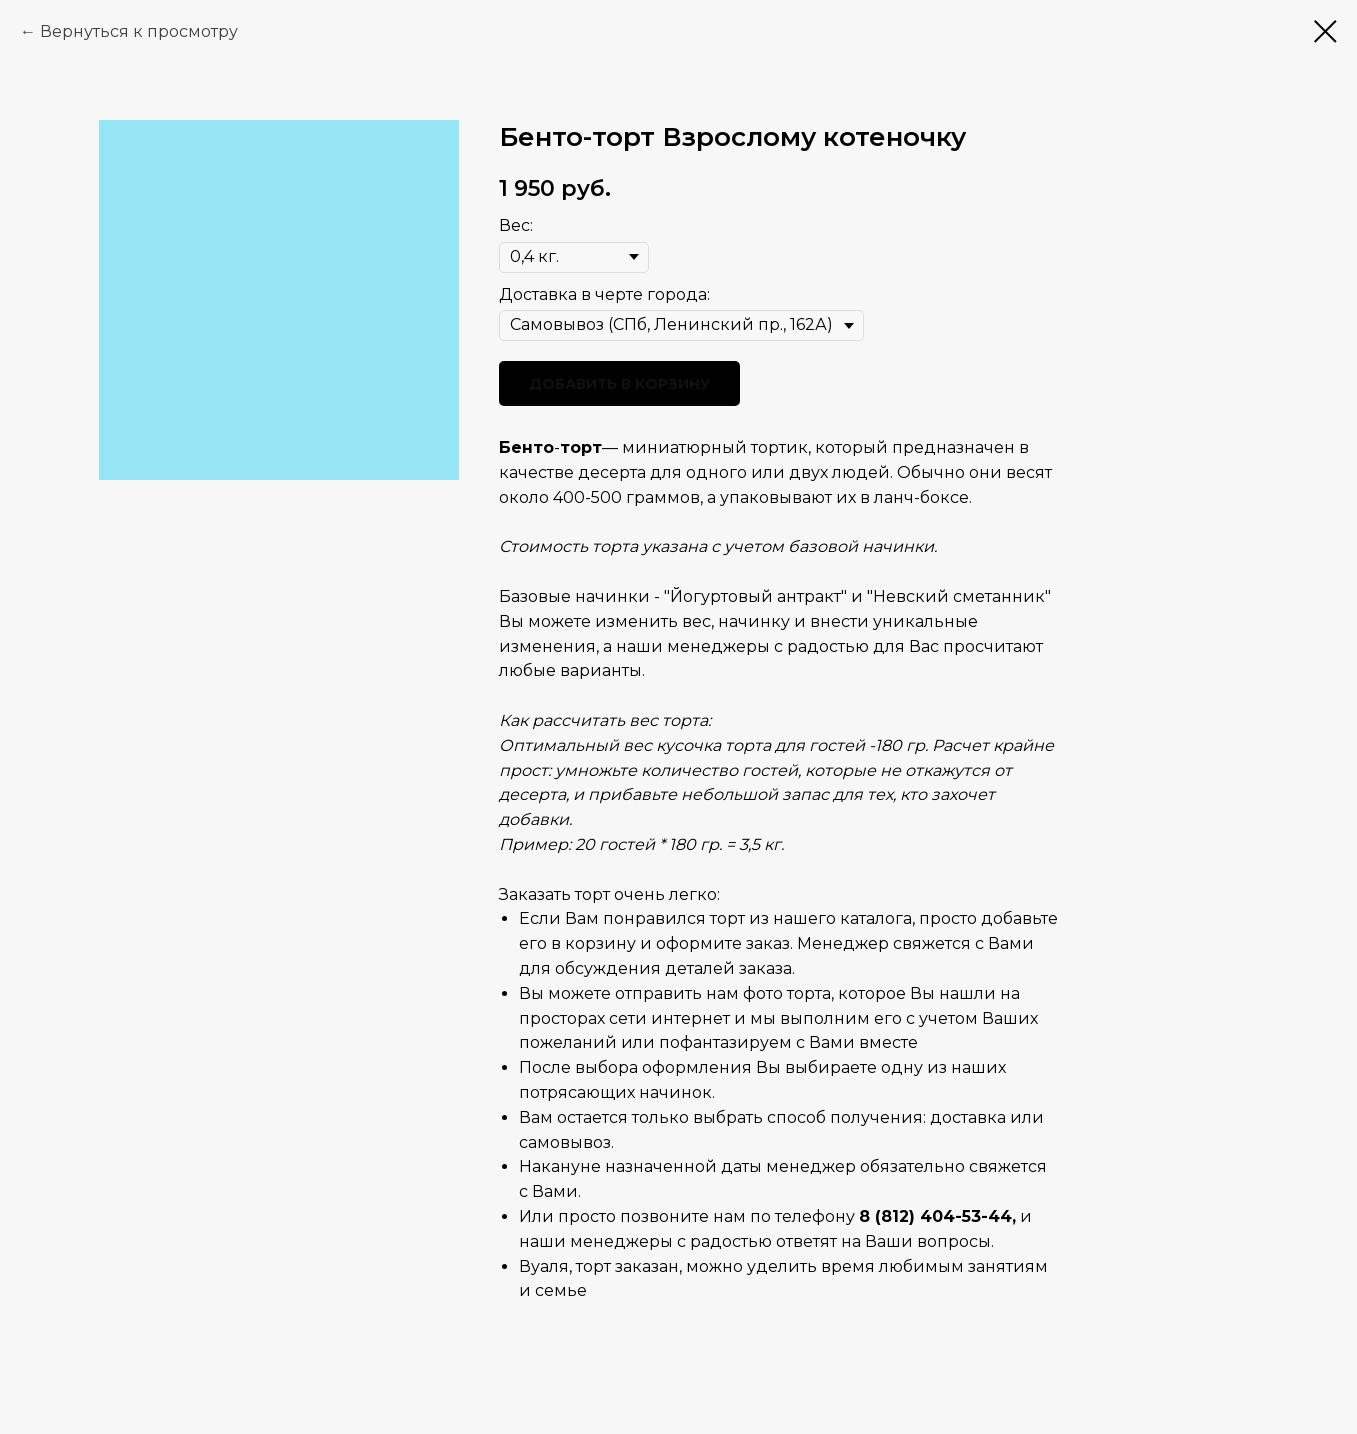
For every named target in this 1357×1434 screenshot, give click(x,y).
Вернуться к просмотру (139, 31)
